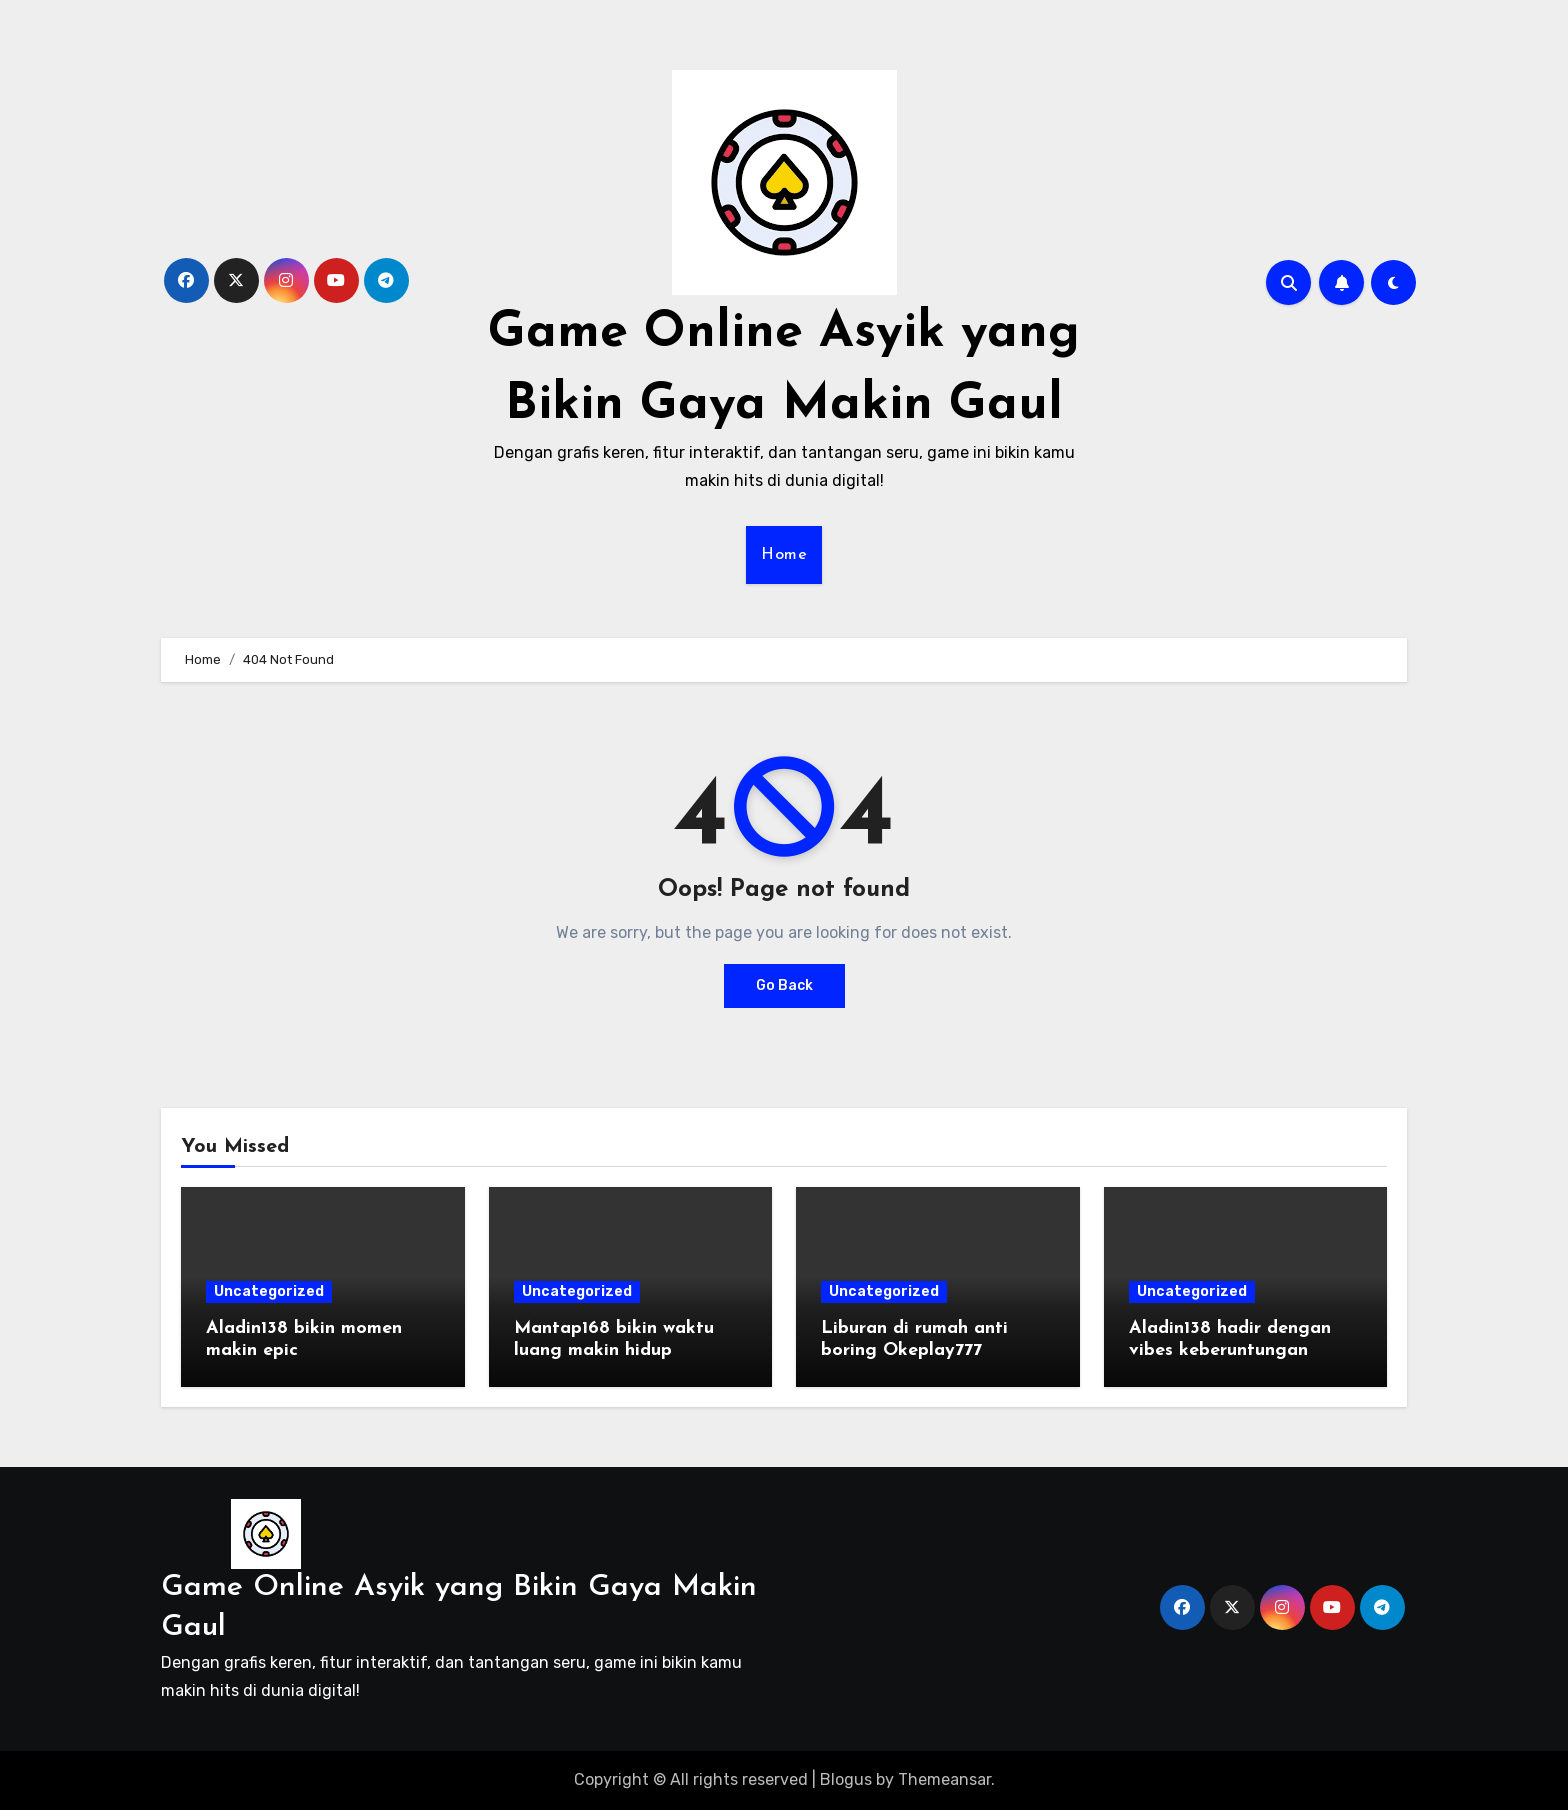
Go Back (784, 985)
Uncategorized (269, 1291)
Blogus (846, 1779)
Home (784, 555)
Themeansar (944, 1779)
